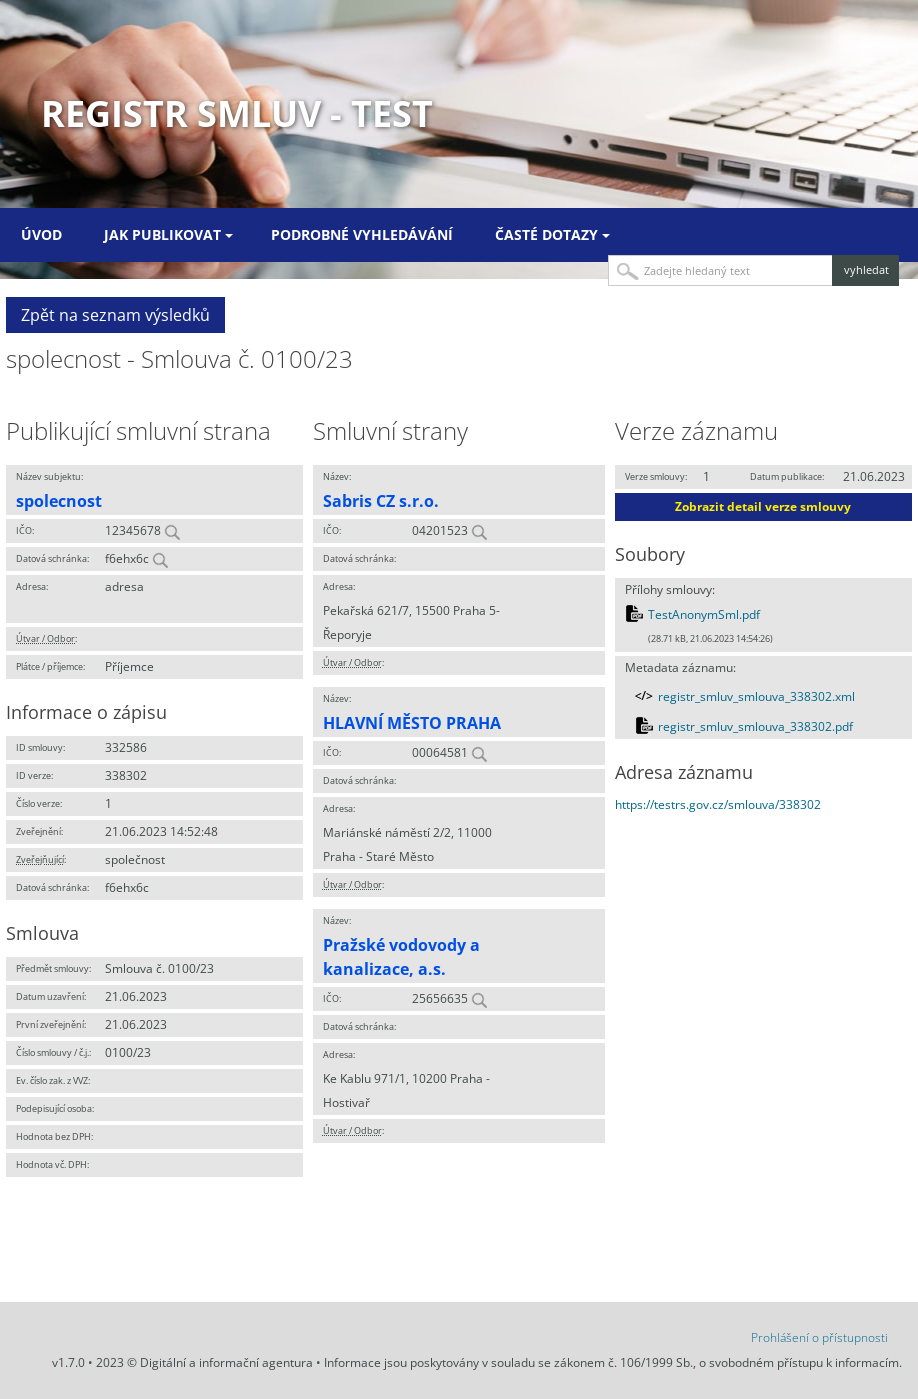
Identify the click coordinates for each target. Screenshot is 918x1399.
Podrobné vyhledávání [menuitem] (362, 234)
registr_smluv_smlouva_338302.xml (756, 696)
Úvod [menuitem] (41, 234)
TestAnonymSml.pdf (704, 614)
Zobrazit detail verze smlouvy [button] (763, 506)
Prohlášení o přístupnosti (819, 1337)
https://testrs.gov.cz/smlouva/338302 (718, 804)
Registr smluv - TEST (237, 113)
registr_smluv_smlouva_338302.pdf (755, 726)
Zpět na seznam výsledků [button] (115, 315)
